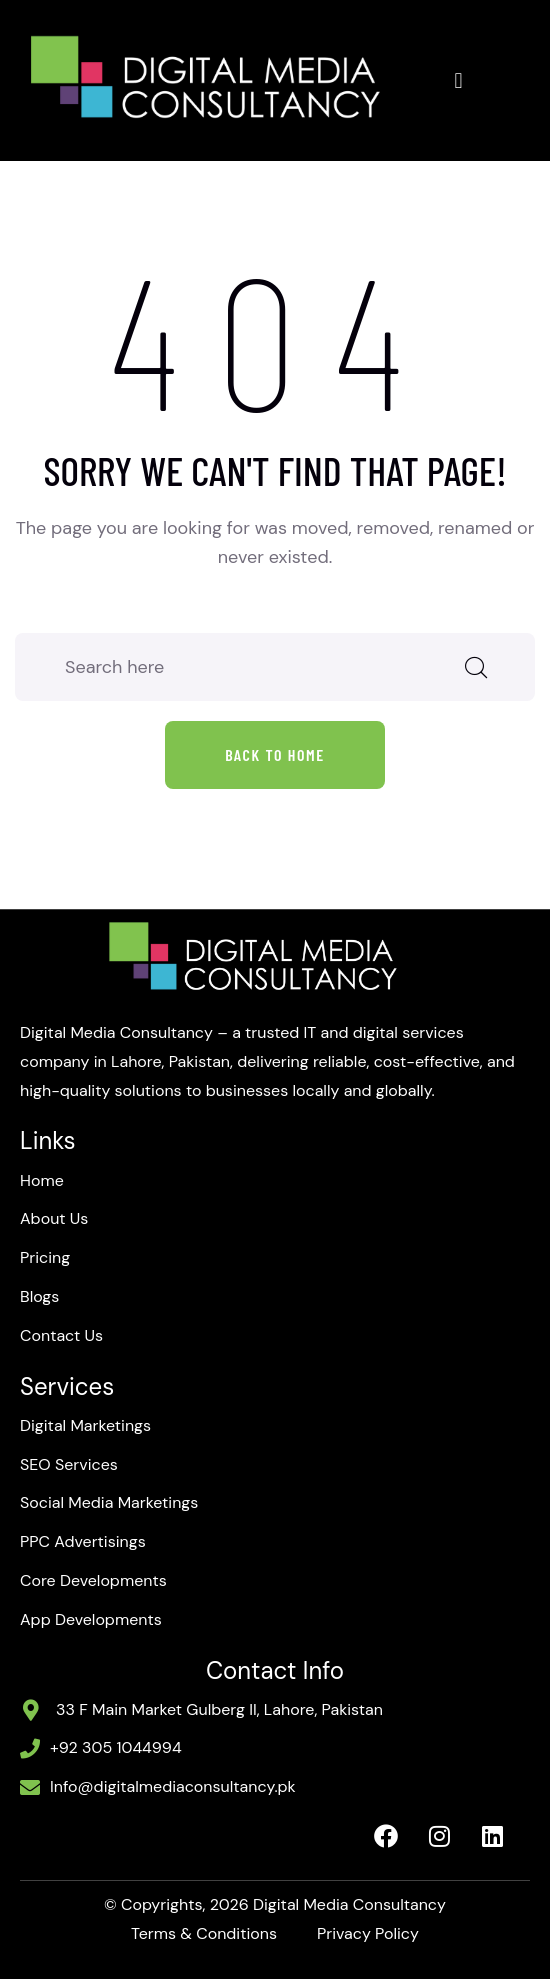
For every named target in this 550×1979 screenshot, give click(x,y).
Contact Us (61, 1335)
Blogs (39, 1296)
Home (42, 1180)
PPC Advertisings (83, 1541)
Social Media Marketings (109, 1502)
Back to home (275, 754)
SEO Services (69, 1464)
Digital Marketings (85, 1425)
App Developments (91, 1619)
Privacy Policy (368, 1933)
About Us (54, 1218)
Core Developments (93, 1580)
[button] (458, 80)
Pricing (45, 1257)
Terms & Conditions (204, 1933)
